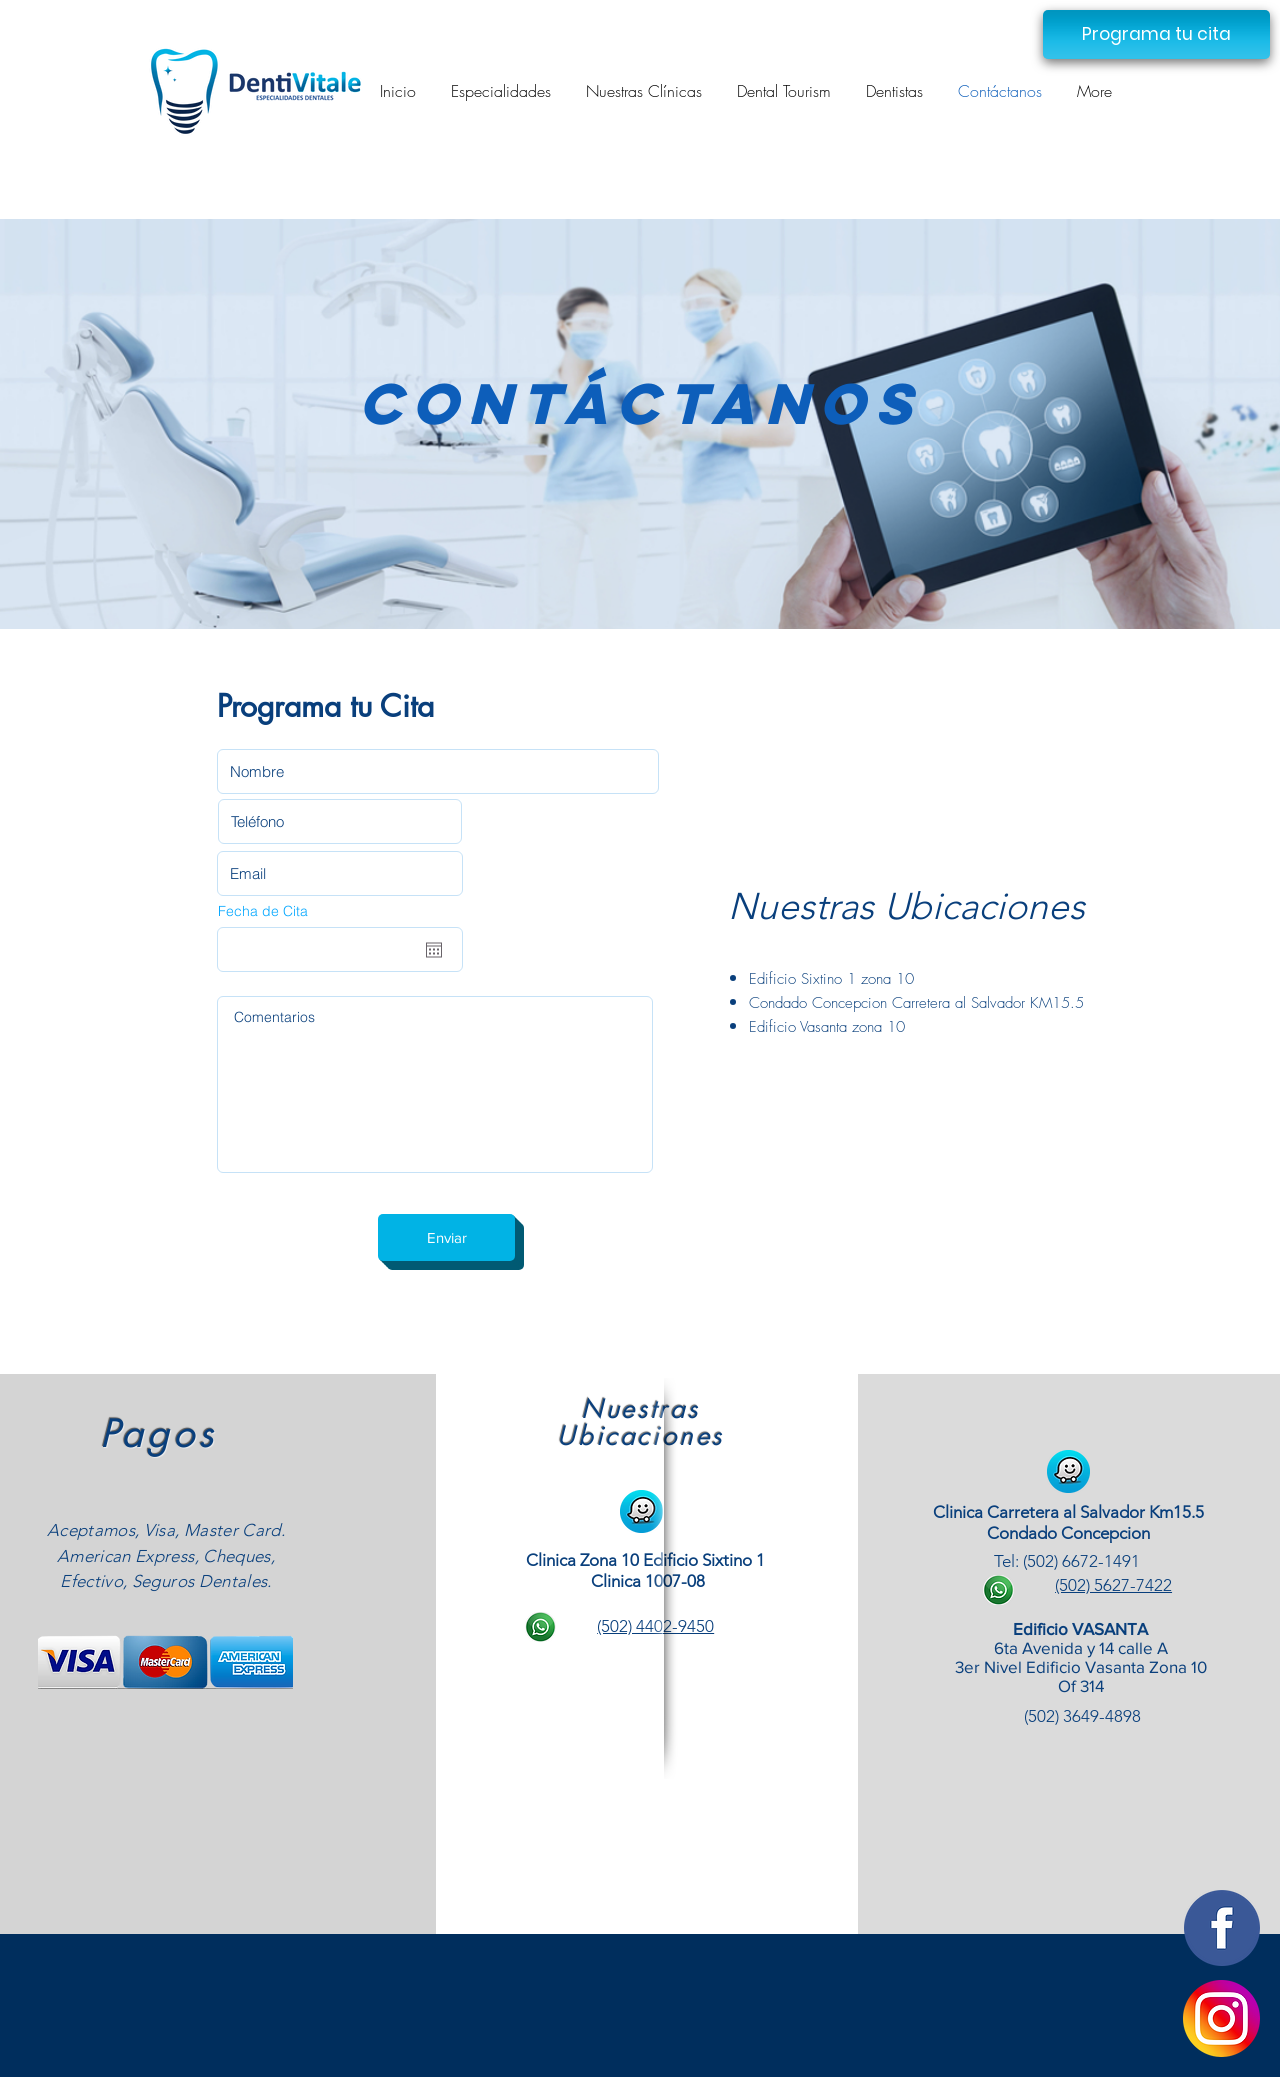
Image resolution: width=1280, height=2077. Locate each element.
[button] (1156, 34)
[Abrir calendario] (434, 950)
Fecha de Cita (263, 911)
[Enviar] (446, 1237)
